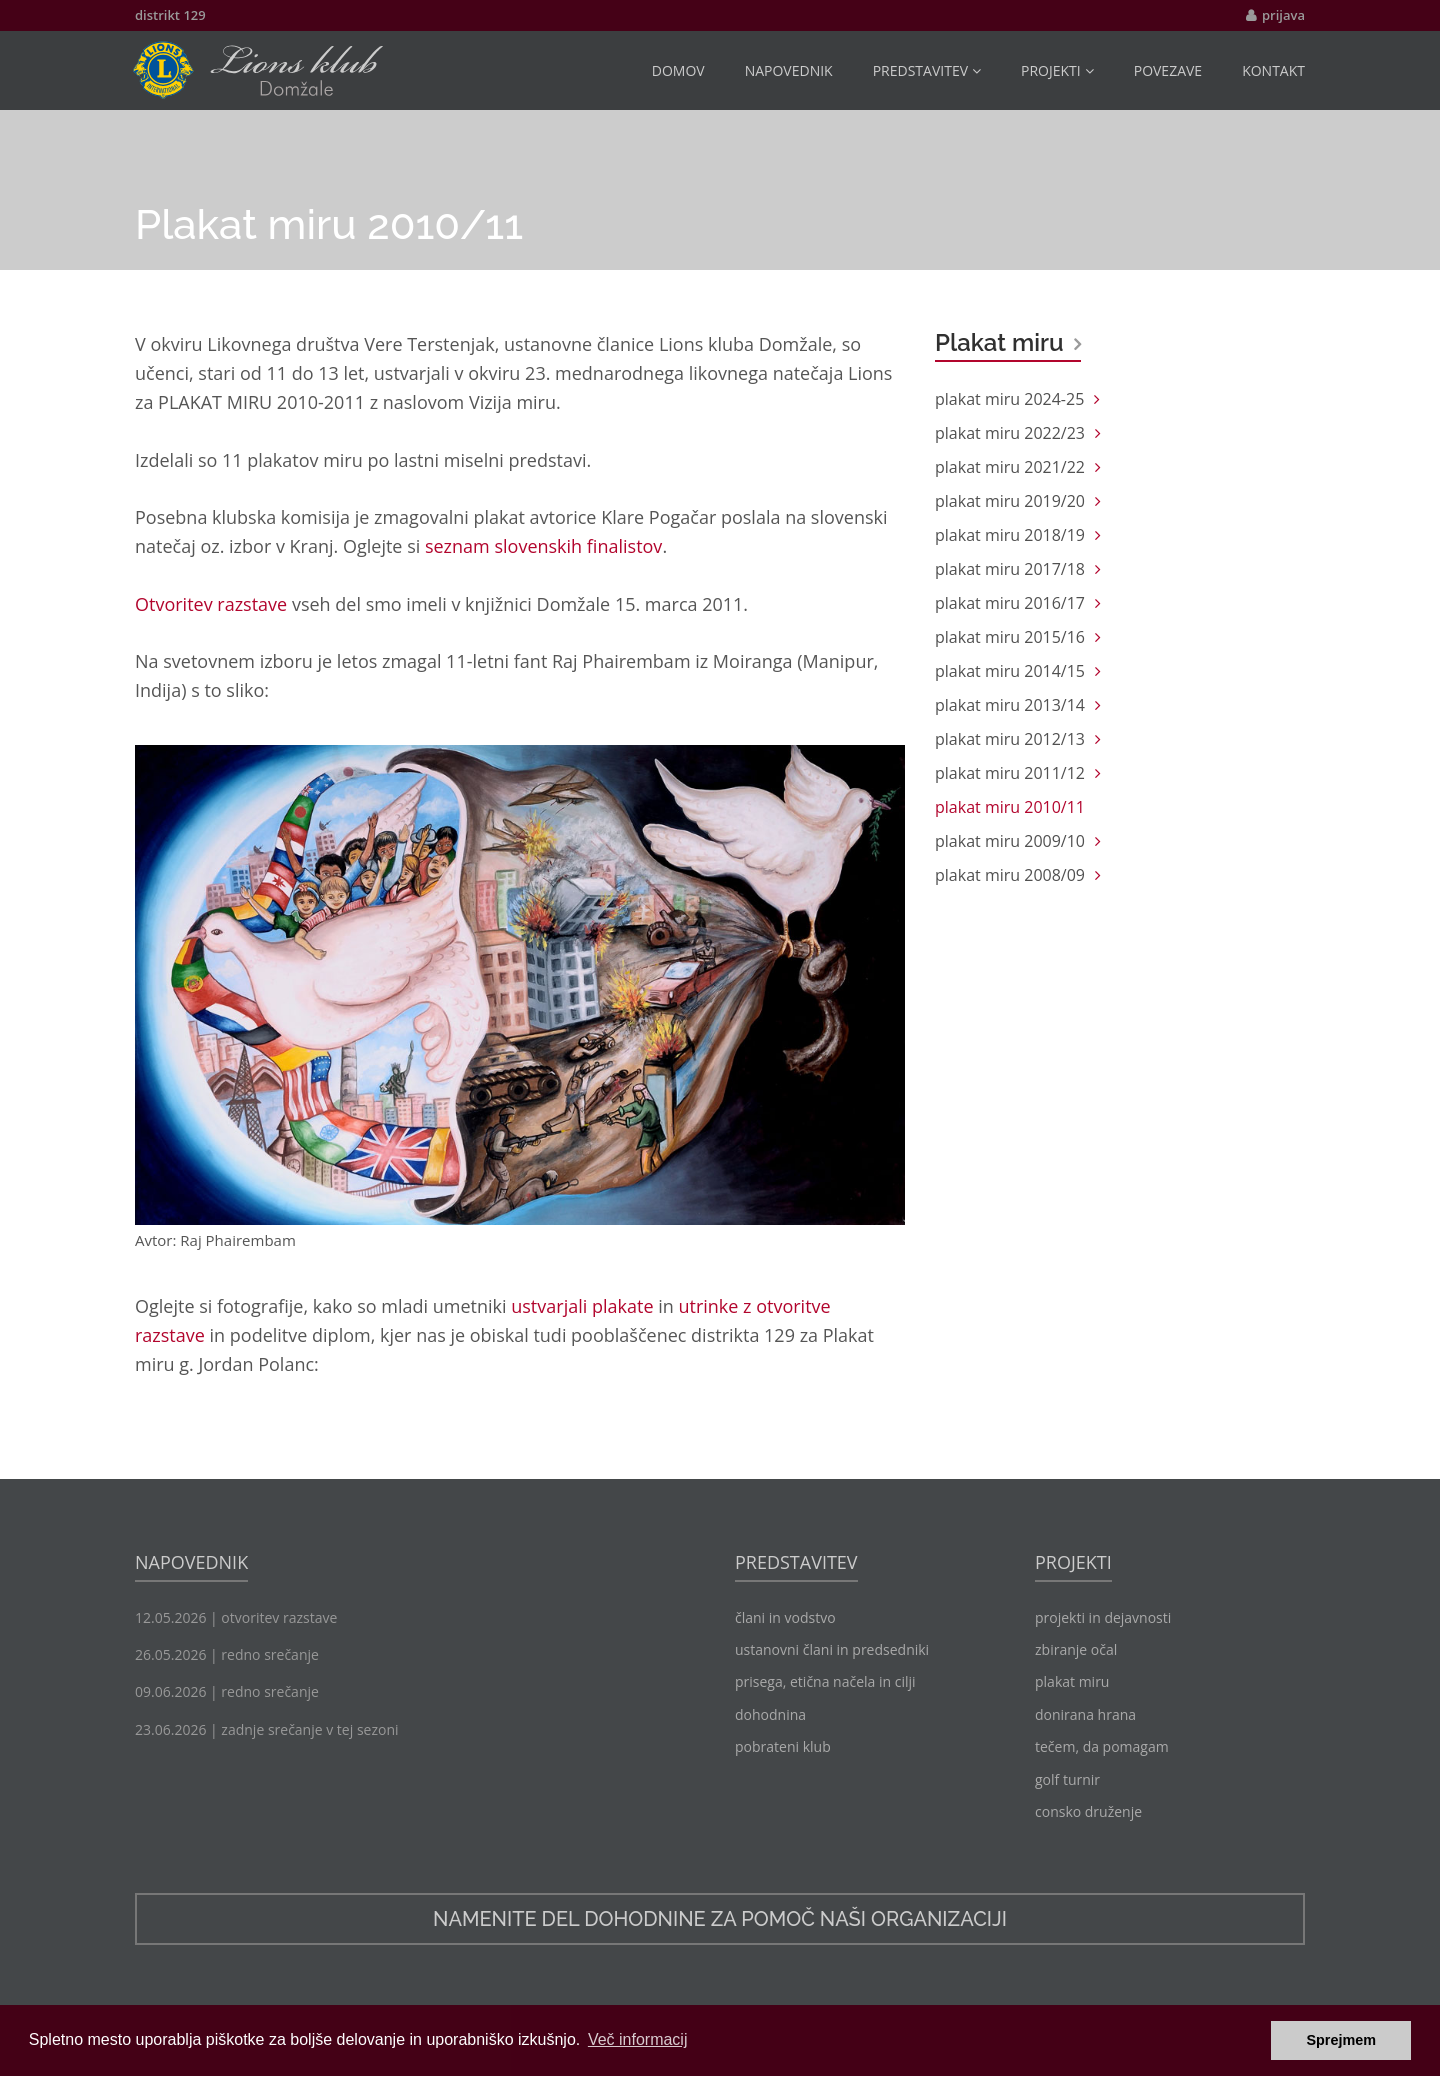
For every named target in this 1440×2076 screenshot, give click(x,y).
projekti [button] (1057, 70)
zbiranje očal (1076, 1649)
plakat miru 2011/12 (1010, 773)
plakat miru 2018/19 (1010, 535)
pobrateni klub (783, 1746)
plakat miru (1072, 1681)
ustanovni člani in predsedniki (832, 1649)
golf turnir (1067, 1779)
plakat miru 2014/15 (1010, 671)
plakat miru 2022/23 (1010, 433)
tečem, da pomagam (1102, 1746)
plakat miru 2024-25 (1009, 399)
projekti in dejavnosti (1103, 1617)
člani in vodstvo (785, 1617)
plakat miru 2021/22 (1010, 467)
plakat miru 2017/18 (1010, 569)
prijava (1283, 15)
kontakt (1273, 70)
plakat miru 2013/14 (1010, 705)
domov (678, 70)
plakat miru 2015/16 (1010, 637)
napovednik (789, 70)
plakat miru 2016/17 (1010, 603)
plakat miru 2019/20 (1010, 501)
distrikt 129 (170, 15)
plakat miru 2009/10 (1010, 841)
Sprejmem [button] (1341, 2040)
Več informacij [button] (638, 2039)
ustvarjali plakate (582, 1306)
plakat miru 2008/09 (1010, 875)
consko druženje (1088, 1811)
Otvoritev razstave (211, 604)
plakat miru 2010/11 (1010, 807)
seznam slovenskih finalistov (543, 546)
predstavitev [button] (927, 70)
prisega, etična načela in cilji (825, 1681)
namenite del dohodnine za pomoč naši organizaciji (720, 1919)
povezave (1168, 70)
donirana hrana (1085, 1714)
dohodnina (770, 1714)
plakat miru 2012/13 (1010, 739)
